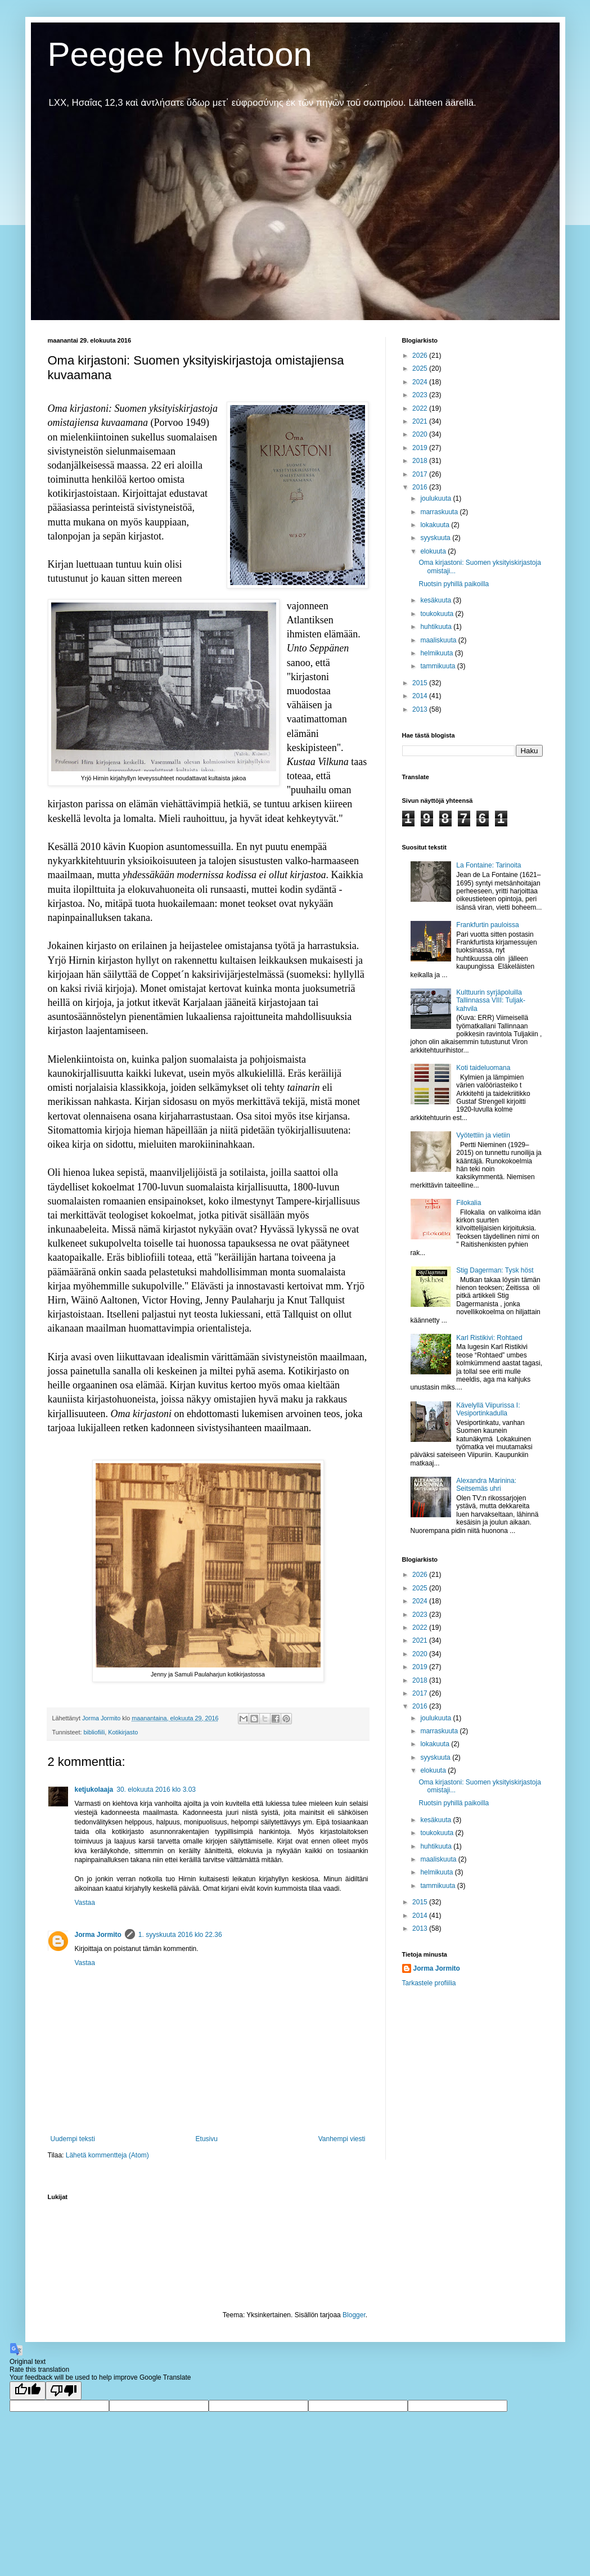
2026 (420, 355)
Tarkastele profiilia (429, 1983)
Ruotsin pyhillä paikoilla (453, 584)
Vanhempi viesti (342, 2139)
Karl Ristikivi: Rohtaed (489, 1338)
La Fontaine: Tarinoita (488, 865)
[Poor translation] (64, 2390)
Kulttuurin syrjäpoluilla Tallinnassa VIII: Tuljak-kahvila (490, 1000)
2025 (420, 368)
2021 (420, 421)
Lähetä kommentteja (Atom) (107, 2155)
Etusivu (207, 2139)
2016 (420, 487)
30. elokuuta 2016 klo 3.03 (156, 1789)
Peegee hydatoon (180, 54)
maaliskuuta (439, 640)
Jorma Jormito (98, 1935)
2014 (420, 696)
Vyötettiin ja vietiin (483, 1135)
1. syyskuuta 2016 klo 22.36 (180, 1935)
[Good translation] (28, 2390)
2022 (420, 408)
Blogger (354, 2315)
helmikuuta (437, 653)
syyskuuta (436, 538)
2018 (420, 461)
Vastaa (85, 1903)
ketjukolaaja (94, 1789)
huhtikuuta (436, 627)
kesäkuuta (436, 600)
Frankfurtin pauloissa (487, 925)
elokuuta (434, 551)
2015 (420, 683)
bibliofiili (94, 1732)
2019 (420, 448)
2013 (420, 709)
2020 (420, 434)
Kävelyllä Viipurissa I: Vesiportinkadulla (488, 1409)
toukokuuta (437, 614)
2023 (420, 395)
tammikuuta (438, 666)
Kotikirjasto (123, 1732)
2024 (420, 382)
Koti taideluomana (483, 1068)
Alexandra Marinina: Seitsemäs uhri (486, 1484)
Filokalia (468, 1203)
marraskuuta (440, 512)
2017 (420, 474)
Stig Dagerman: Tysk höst (494, 1270)
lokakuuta (435, 525)
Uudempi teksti (73, 2139)
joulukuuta (436, 498)
